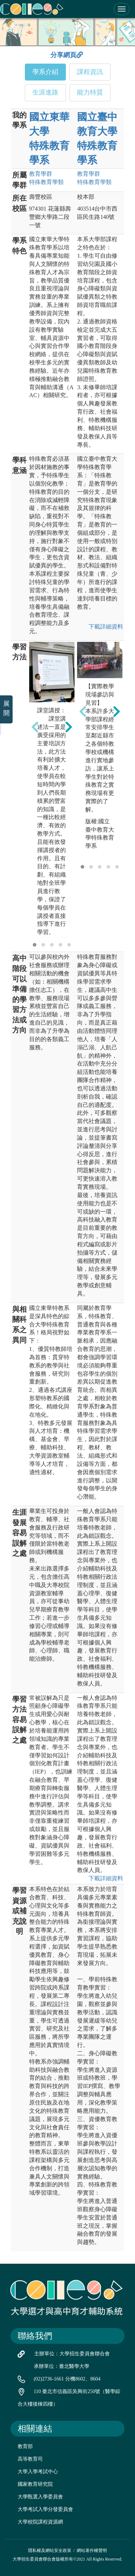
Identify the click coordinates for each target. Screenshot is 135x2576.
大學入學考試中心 (38, 2471)
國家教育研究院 (35, 2484)
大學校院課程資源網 (40, 2522)
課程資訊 (90, 71)
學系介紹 (45, 71)
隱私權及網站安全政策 (49, 2550)
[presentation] (35, 727)
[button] (34, 944)
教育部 (25, 2446)
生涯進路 (45, 92)
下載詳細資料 (106, 627)
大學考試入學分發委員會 (45, 2509)
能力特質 (90, 92)
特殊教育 (46, 182)
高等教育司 (30, 2459)
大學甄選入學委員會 (40, 2496)
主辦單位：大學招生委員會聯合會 (72, 2353)
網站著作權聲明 (92, 2550)
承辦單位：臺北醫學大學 (61, 2366)
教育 (40, 174)
